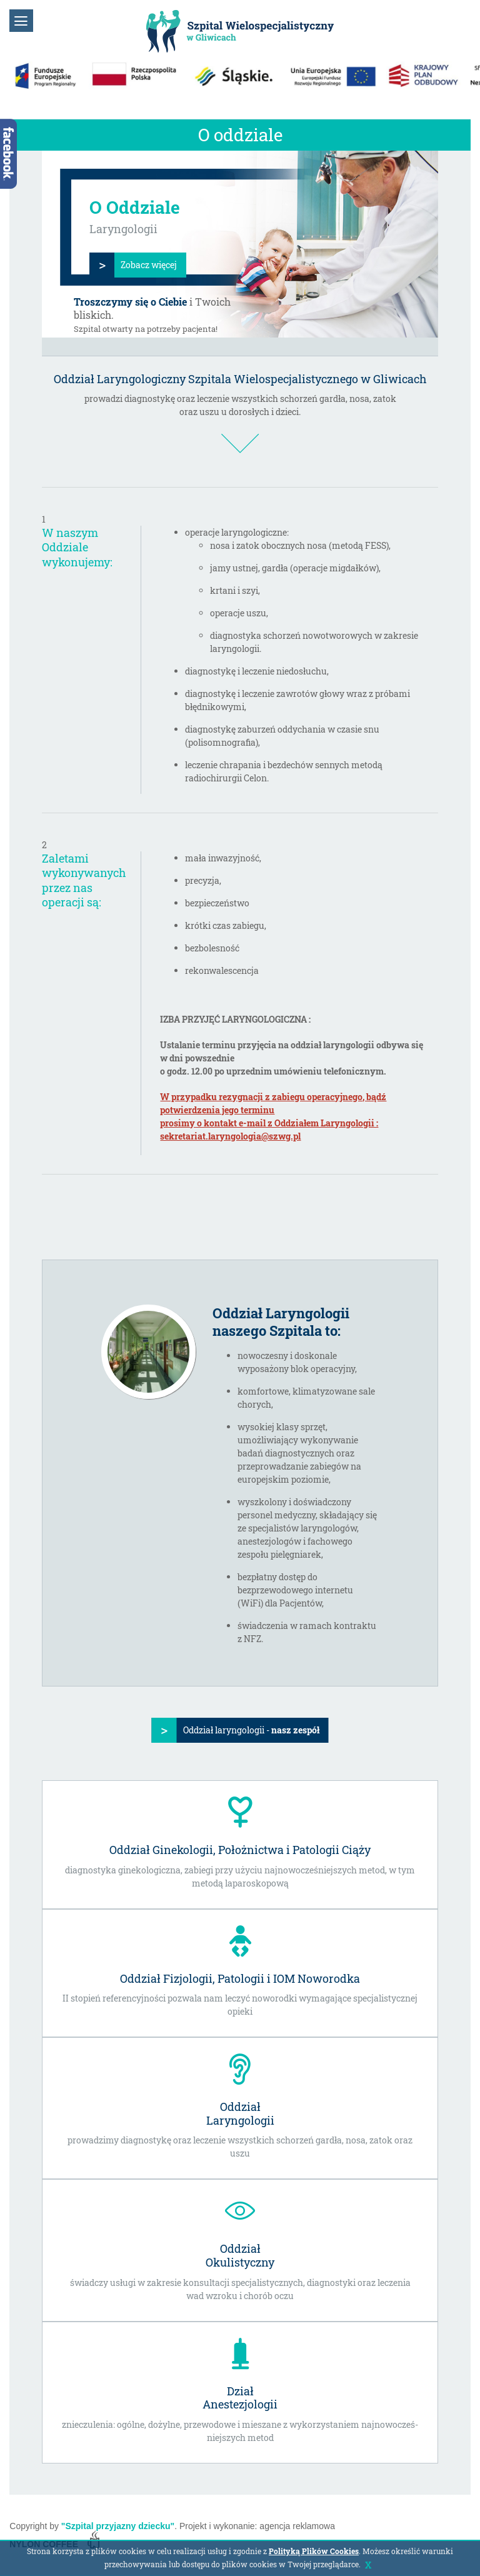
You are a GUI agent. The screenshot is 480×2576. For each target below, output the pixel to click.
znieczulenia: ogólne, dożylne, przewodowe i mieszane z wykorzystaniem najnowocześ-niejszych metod (240, 2413)
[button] (21, 20)
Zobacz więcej (149, 265)
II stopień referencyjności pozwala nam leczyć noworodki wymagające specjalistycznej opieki (240, 1994)
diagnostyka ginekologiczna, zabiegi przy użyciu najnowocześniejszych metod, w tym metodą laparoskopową (240, 1865)
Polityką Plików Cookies (314, 2551)
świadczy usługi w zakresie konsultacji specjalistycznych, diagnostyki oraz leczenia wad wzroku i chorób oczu (240, 2271)
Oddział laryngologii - (251, 1730)
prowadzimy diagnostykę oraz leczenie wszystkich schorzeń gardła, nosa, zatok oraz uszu (240, 2129)
